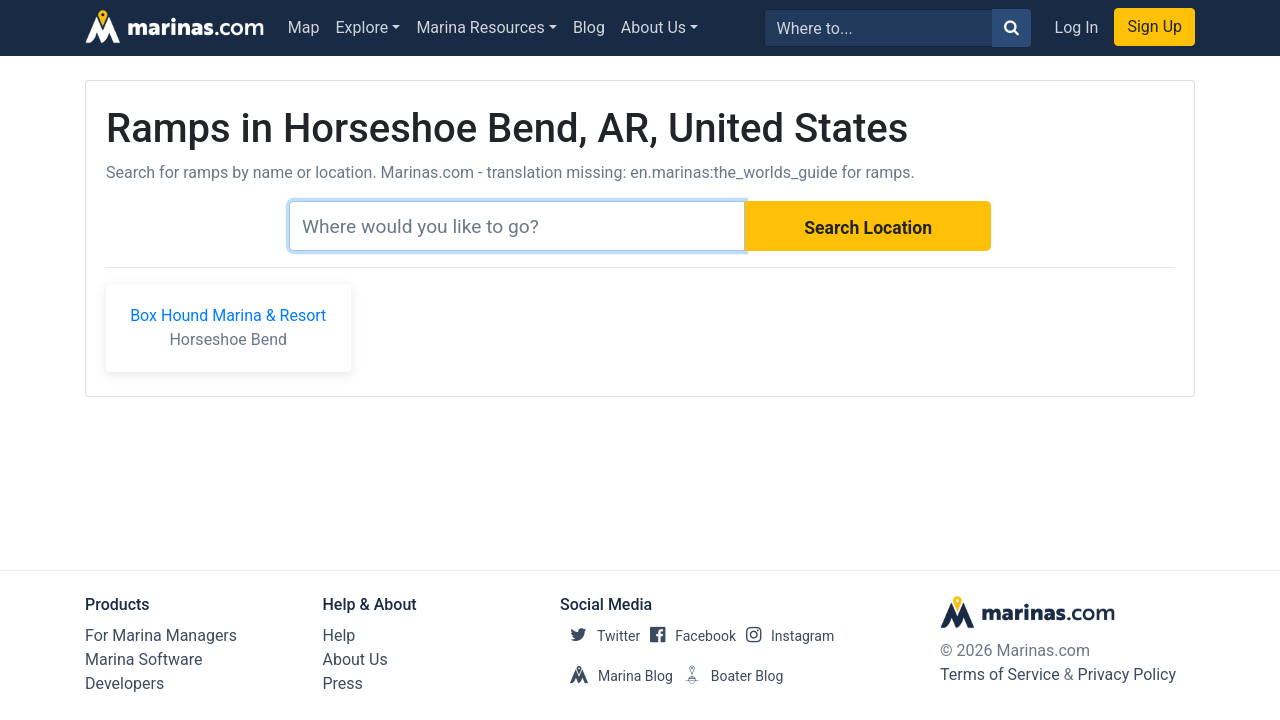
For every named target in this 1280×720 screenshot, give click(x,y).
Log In (1077, 27)
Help (339, 635)
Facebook (688, 636)
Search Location (868, 228)
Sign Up (1154, 26)
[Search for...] (878, 28)
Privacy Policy (1127, 674)
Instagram (785, 636)
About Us (653, 27)
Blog (589, 27)
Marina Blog (616, 676)
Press (343, 683)
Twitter (600, 636)
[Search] (517, 226)
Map (304, 27)
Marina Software (143, 659)
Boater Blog (728, 676)
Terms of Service (1000, 674)
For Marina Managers (161, 635)
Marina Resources (480, 27)
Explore (362, 27)
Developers (124, 683)
